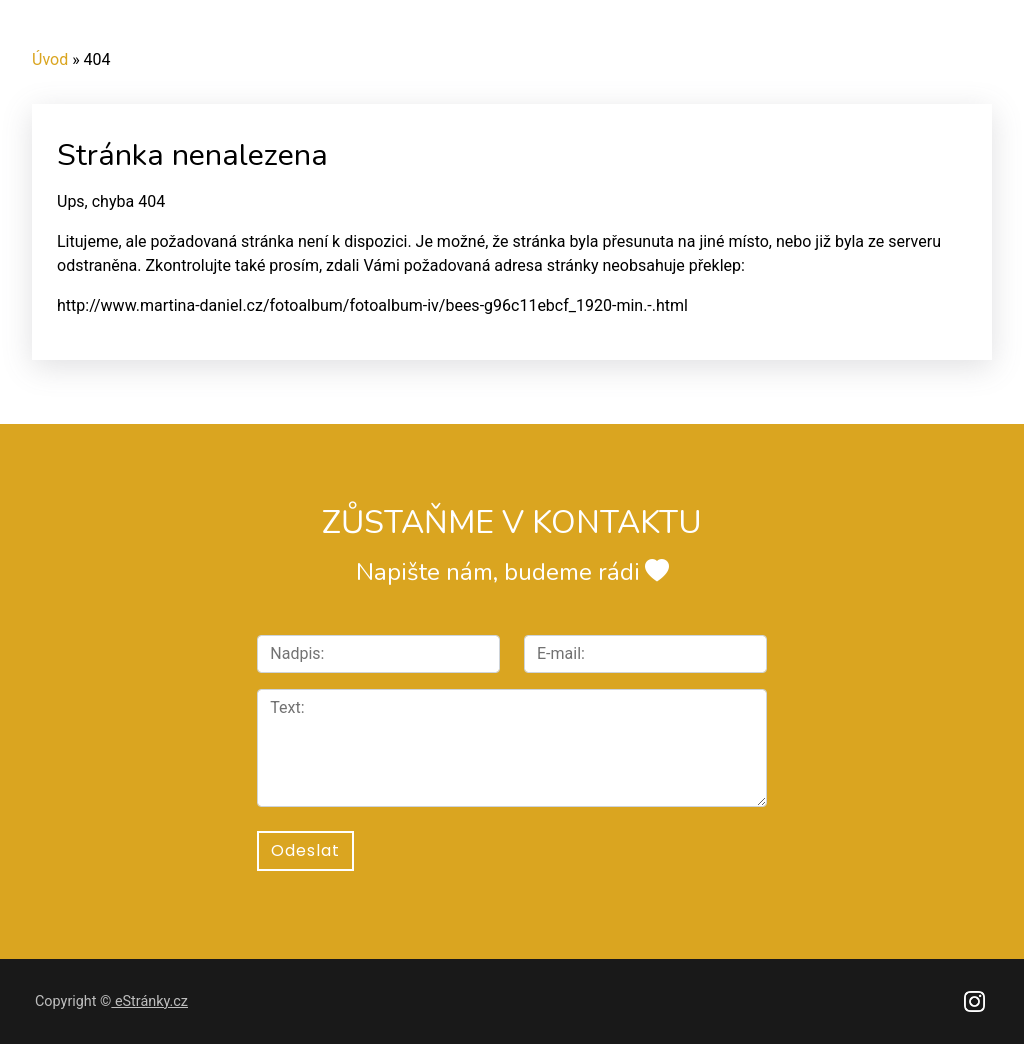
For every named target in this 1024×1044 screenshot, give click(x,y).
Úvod (50, 59)
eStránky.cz (149, 1001)
